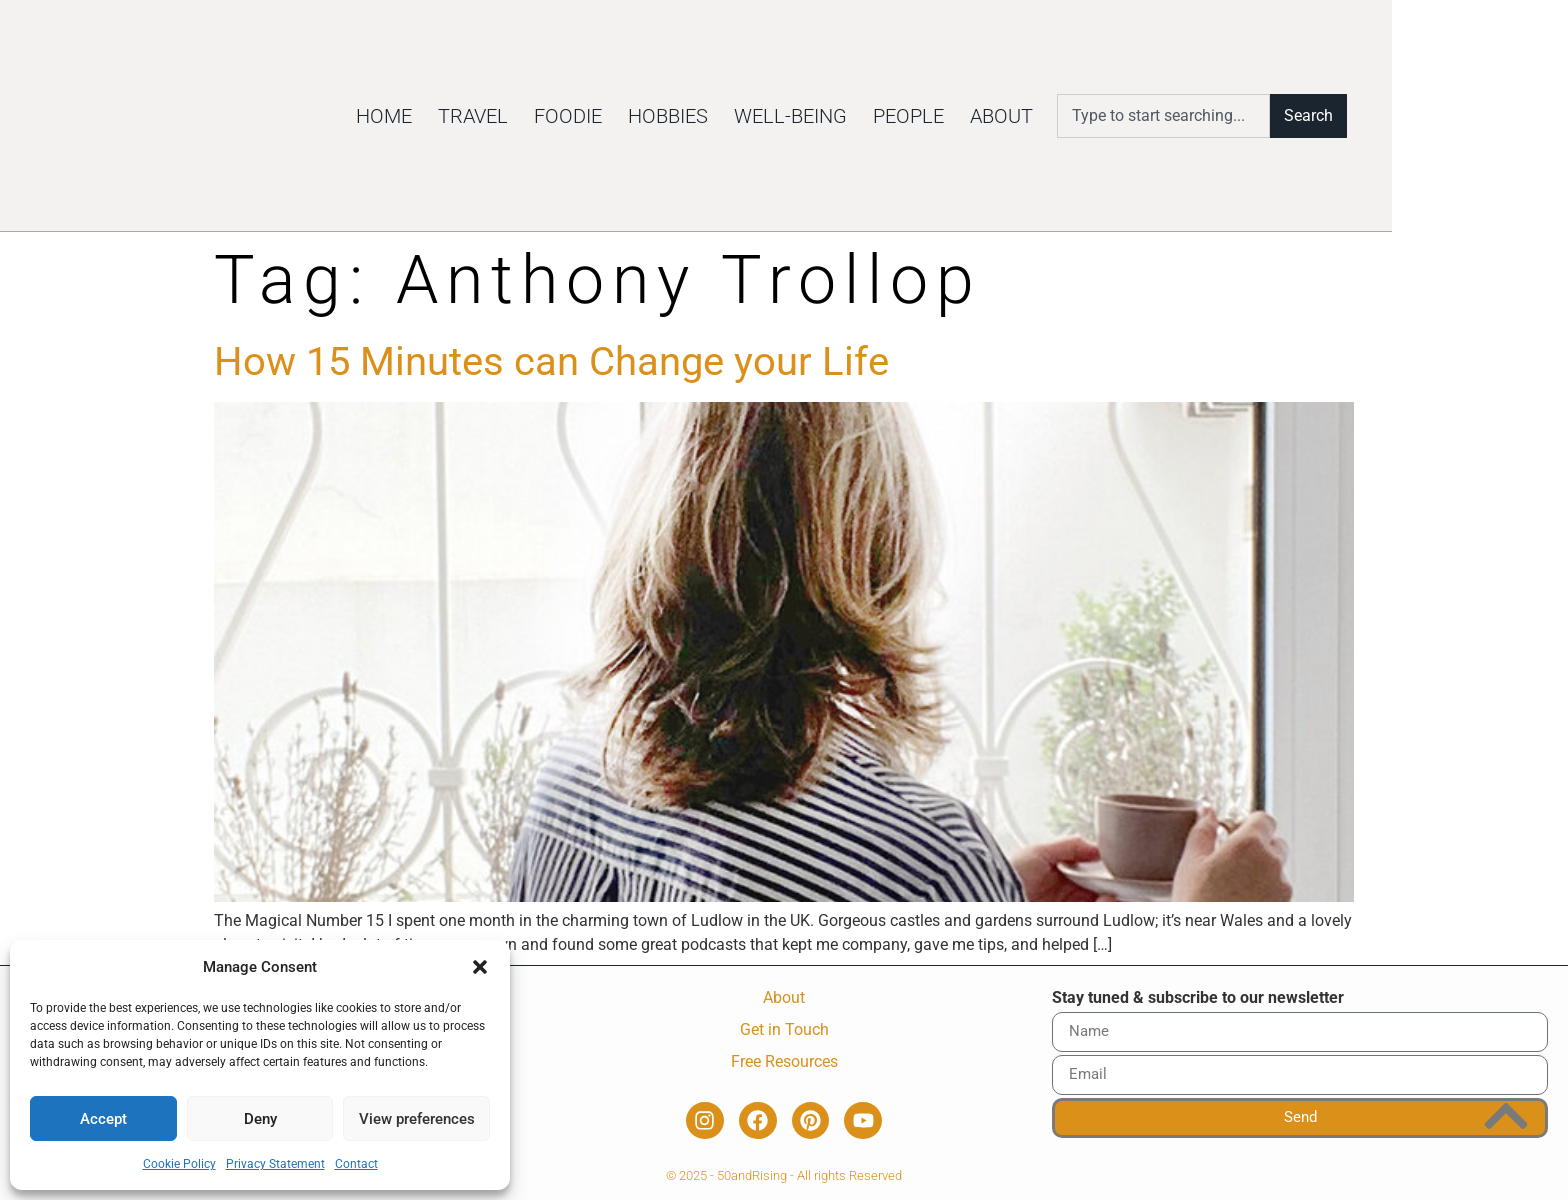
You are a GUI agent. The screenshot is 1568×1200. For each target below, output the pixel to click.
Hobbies (821, 116)
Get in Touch (784, 1029)
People (1061, 116)
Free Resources (784, 1061)
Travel (626, 116)
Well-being (943, 116)
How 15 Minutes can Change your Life (551, 361)
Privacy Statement (275, 1164)
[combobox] (1314, 116)
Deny (260, 1119)
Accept (103, 1119)
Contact (356, 1164)
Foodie (721, 116)
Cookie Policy (179, 1164)
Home (537, 116)
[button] (480, 956)
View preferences (417, 1119)
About (1154, 116)
